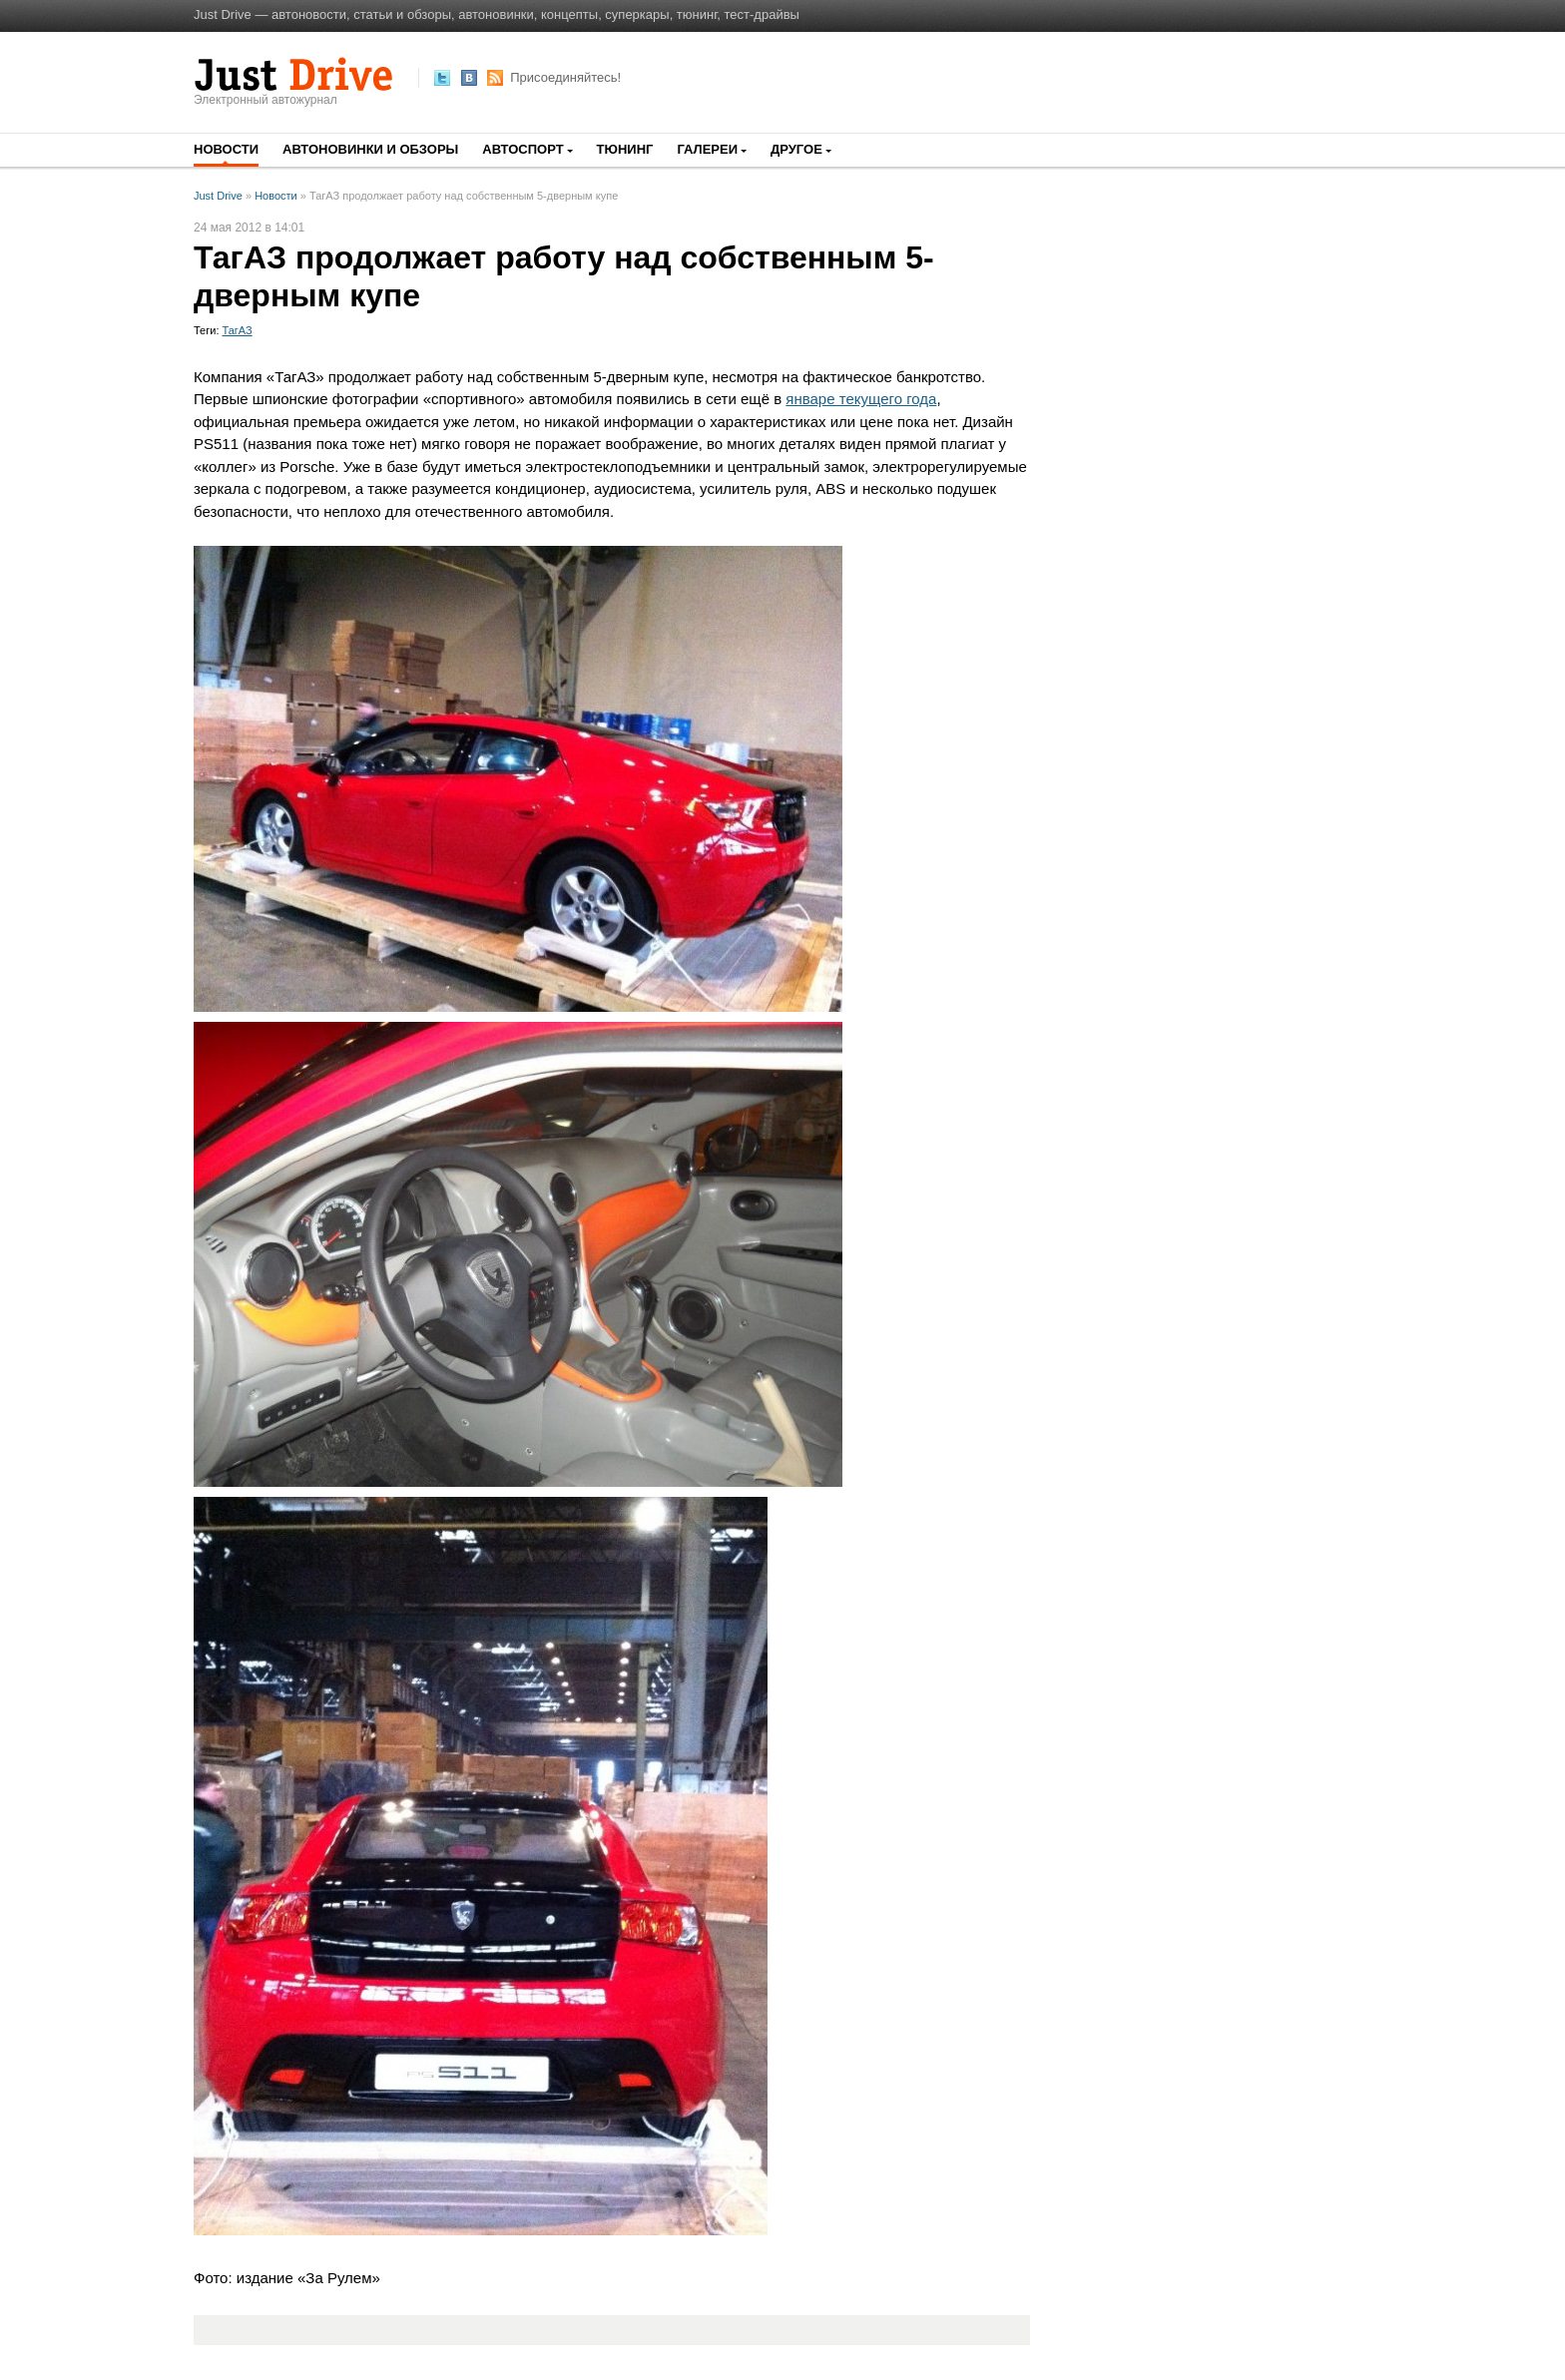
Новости (226, 149)
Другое (796, 149)
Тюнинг (625, 149)
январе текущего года (860, 398)
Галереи (707, 149)
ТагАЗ (238, 330)
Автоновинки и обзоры (370, 149)
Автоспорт (522, 149)
